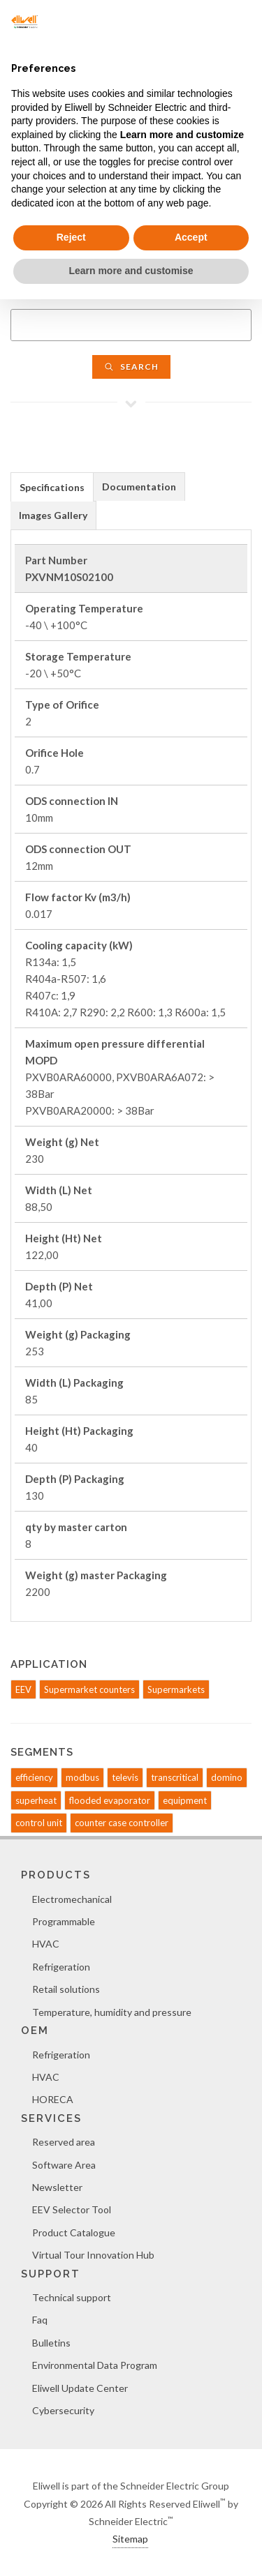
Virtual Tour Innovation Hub (93, 2255)
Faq (40, 2320)
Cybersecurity (63, 2410)
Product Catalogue (73, 2232)
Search (131, 366)
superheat (36, 1800)
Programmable (63, 1921)
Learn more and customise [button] (130, 270)
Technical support (71, 2297)
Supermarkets (176, 1689)
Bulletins (51, 2343)
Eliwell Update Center (80, 2388)
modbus (82, 1777)
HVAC (45, 1944)
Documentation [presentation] (139, 486)
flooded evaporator (109, 1800)
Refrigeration (61, 1967)
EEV (23, 1689)
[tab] (52, 486)
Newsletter (57, 2187)
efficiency (34, 1777)
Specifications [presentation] (52, 487)
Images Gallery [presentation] (53, 515)
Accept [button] (191, 237)
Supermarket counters (89, 1689)
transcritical (174, 1777)
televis (125, 1777)
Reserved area (63, 2142)
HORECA (52, 2099)
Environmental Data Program (94, 2365)
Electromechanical (72, 1899)
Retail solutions (66, 1989)
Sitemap (130, 2539)
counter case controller (121, 1822)
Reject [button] (71, 237)
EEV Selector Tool (71, 2209)
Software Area (64, 2165)
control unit (38, 1822)
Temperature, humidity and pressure (111, 2012)
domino (226, 1777)
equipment (185, 1800)
